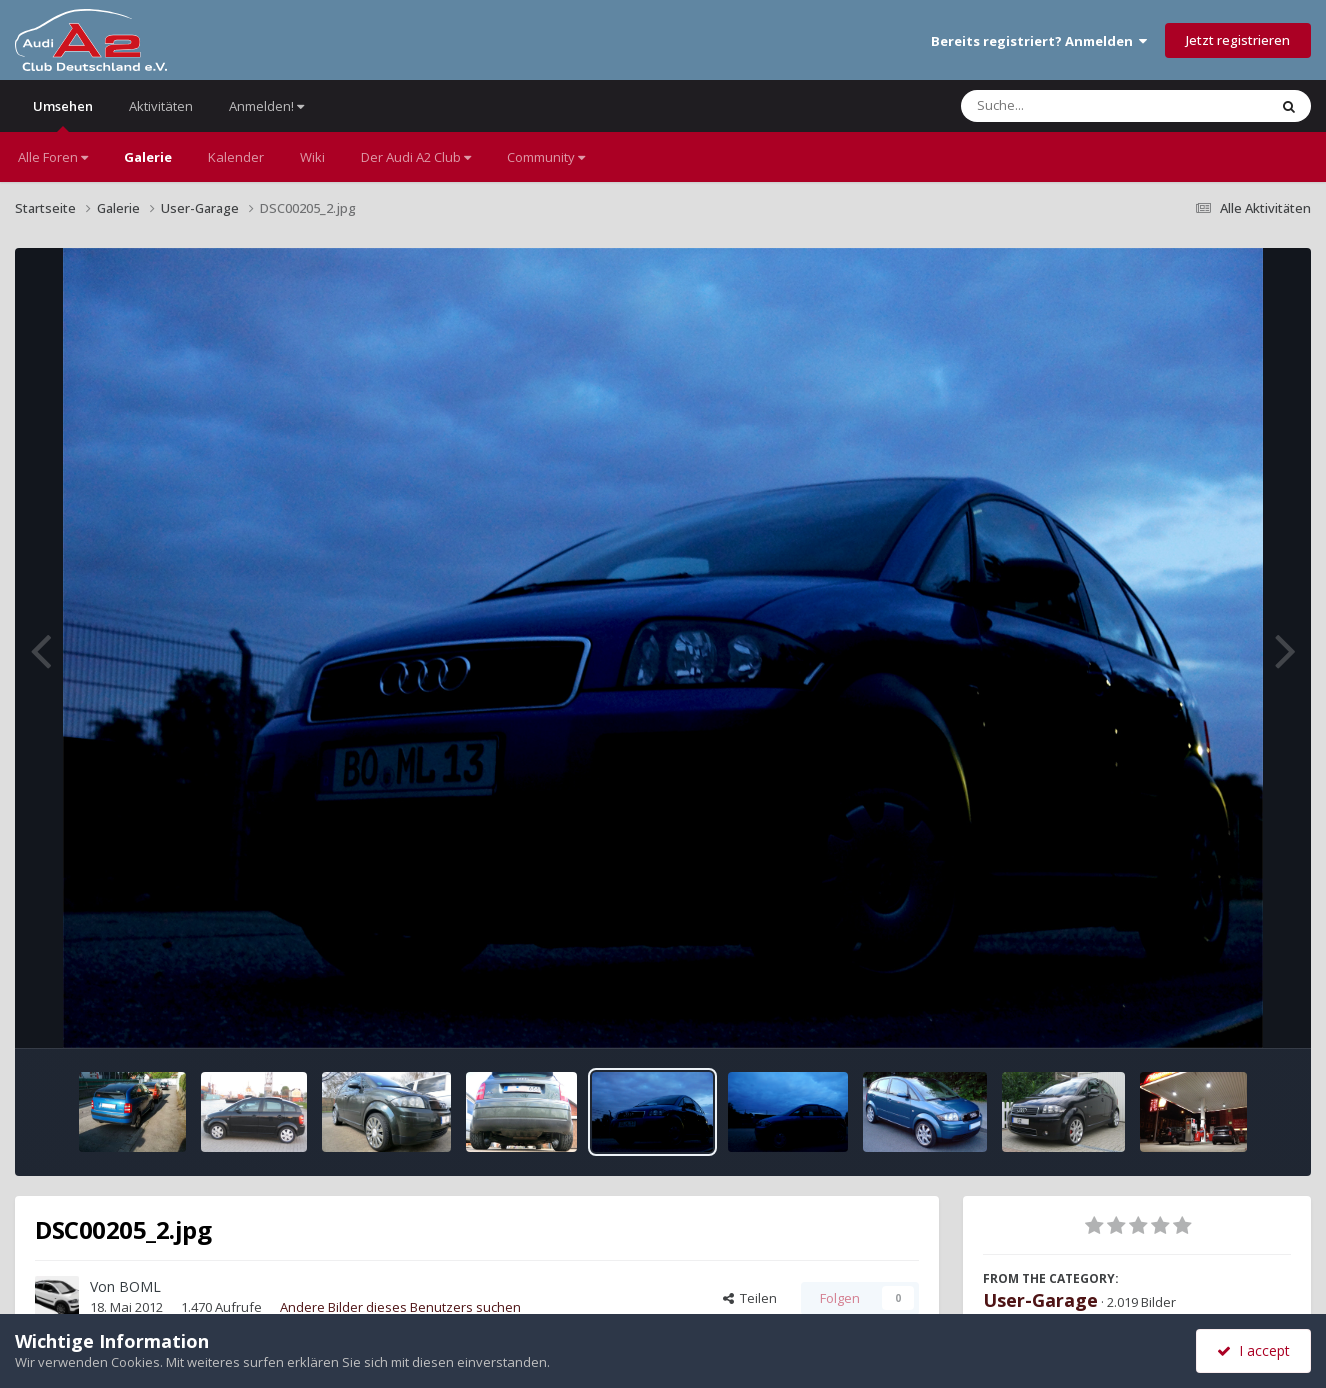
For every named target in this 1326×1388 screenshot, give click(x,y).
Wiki (312, 157)
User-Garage (1040, 1300)
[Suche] (1073, 106)
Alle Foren (53, 157)
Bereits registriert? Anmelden (1039, 41)
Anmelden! (266, 106)
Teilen (750, 1298)
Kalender (236, 157)
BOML (140, 1286)
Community (546, 157)
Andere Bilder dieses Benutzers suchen (400, 1307)
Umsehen (63, 114)
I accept (1253, 1350)
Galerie (148, 157)
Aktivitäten (161, 106)
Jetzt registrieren (1238, 40)
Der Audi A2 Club (416, 157)
